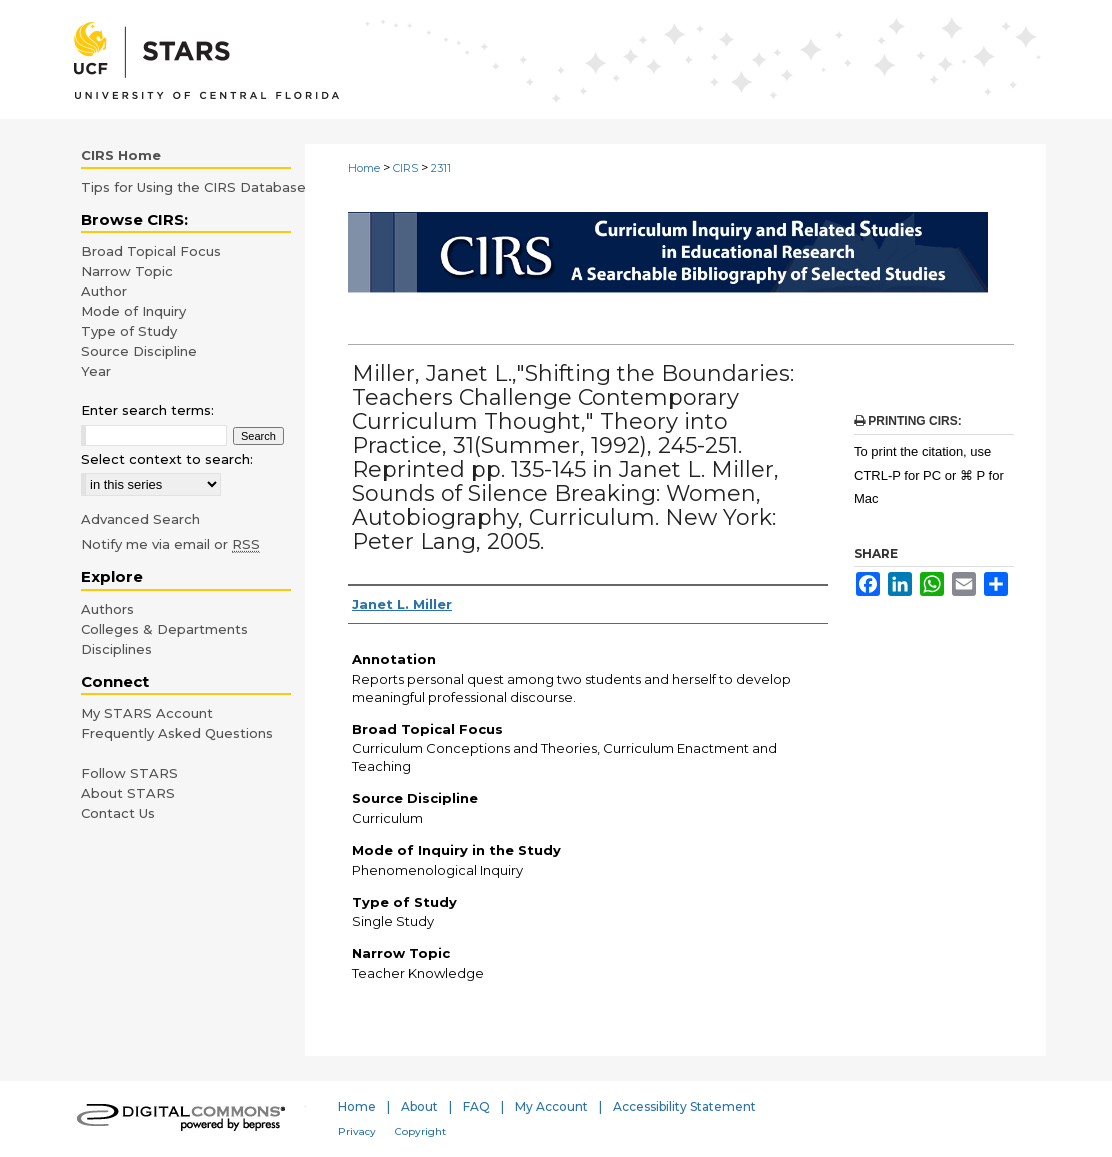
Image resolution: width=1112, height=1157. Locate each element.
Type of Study (129, 331)
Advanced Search (140, 519)
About (419, 1106)
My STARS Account (147, 713)
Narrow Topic (127, 271)
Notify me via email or (170, 544)
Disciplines (116, 649)
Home (364, 168)
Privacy (357, 1131)
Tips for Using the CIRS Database (193, 187)
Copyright (420, 1131)
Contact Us (118, 813)
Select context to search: (167, 459)
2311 (441, 168)
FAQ (476, 1106)
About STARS (128, 793)
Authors (107, 609)
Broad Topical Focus (151, 251)
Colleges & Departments (164, 629)
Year (96, 371)
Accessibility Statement (684, 1106)
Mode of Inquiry (133, 311)
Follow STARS (129, 773)
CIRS (405, 168)
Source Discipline (139, 351)
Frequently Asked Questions (177, 733)
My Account (551, 1106)
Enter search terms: (147, 410)
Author (104, 291)
